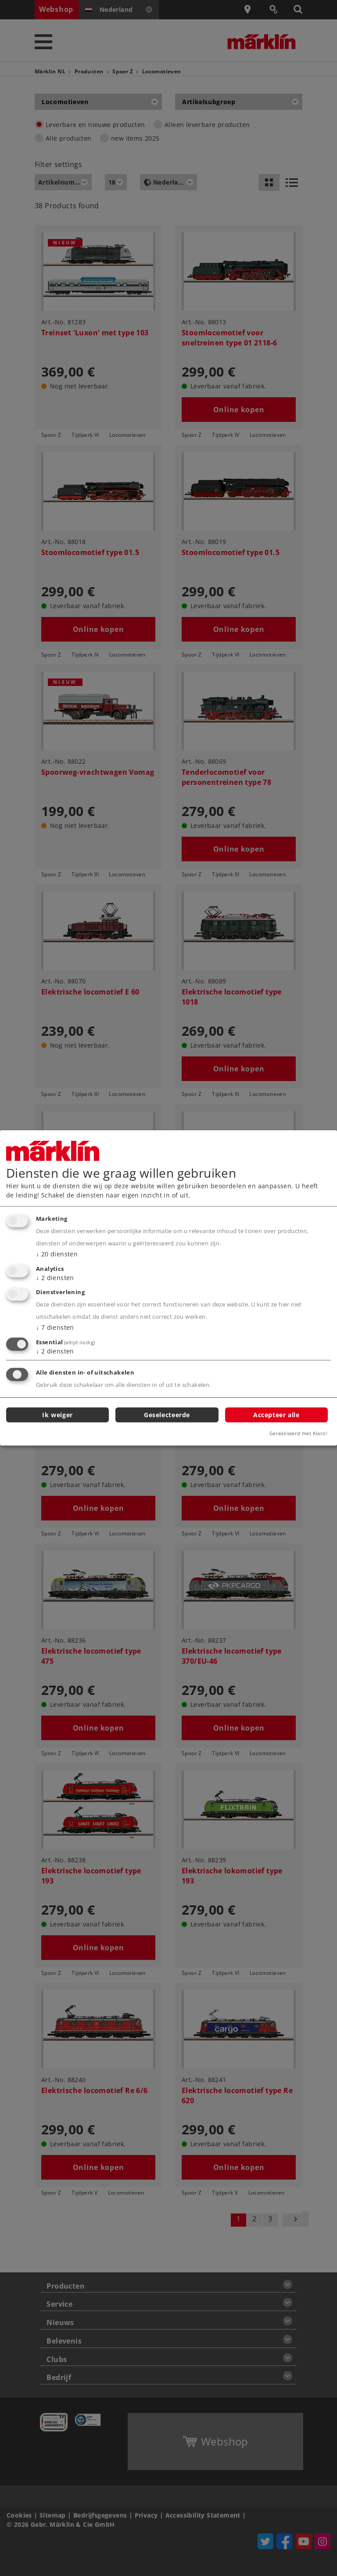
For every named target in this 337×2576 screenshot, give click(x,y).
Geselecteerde (167, 1414)
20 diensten (57, 1254)
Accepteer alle (276, 1414)
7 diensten (55, 1327)
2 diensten (55, 1277)
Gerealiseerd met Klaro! (298, 1433)
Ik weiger (57, 1414)
